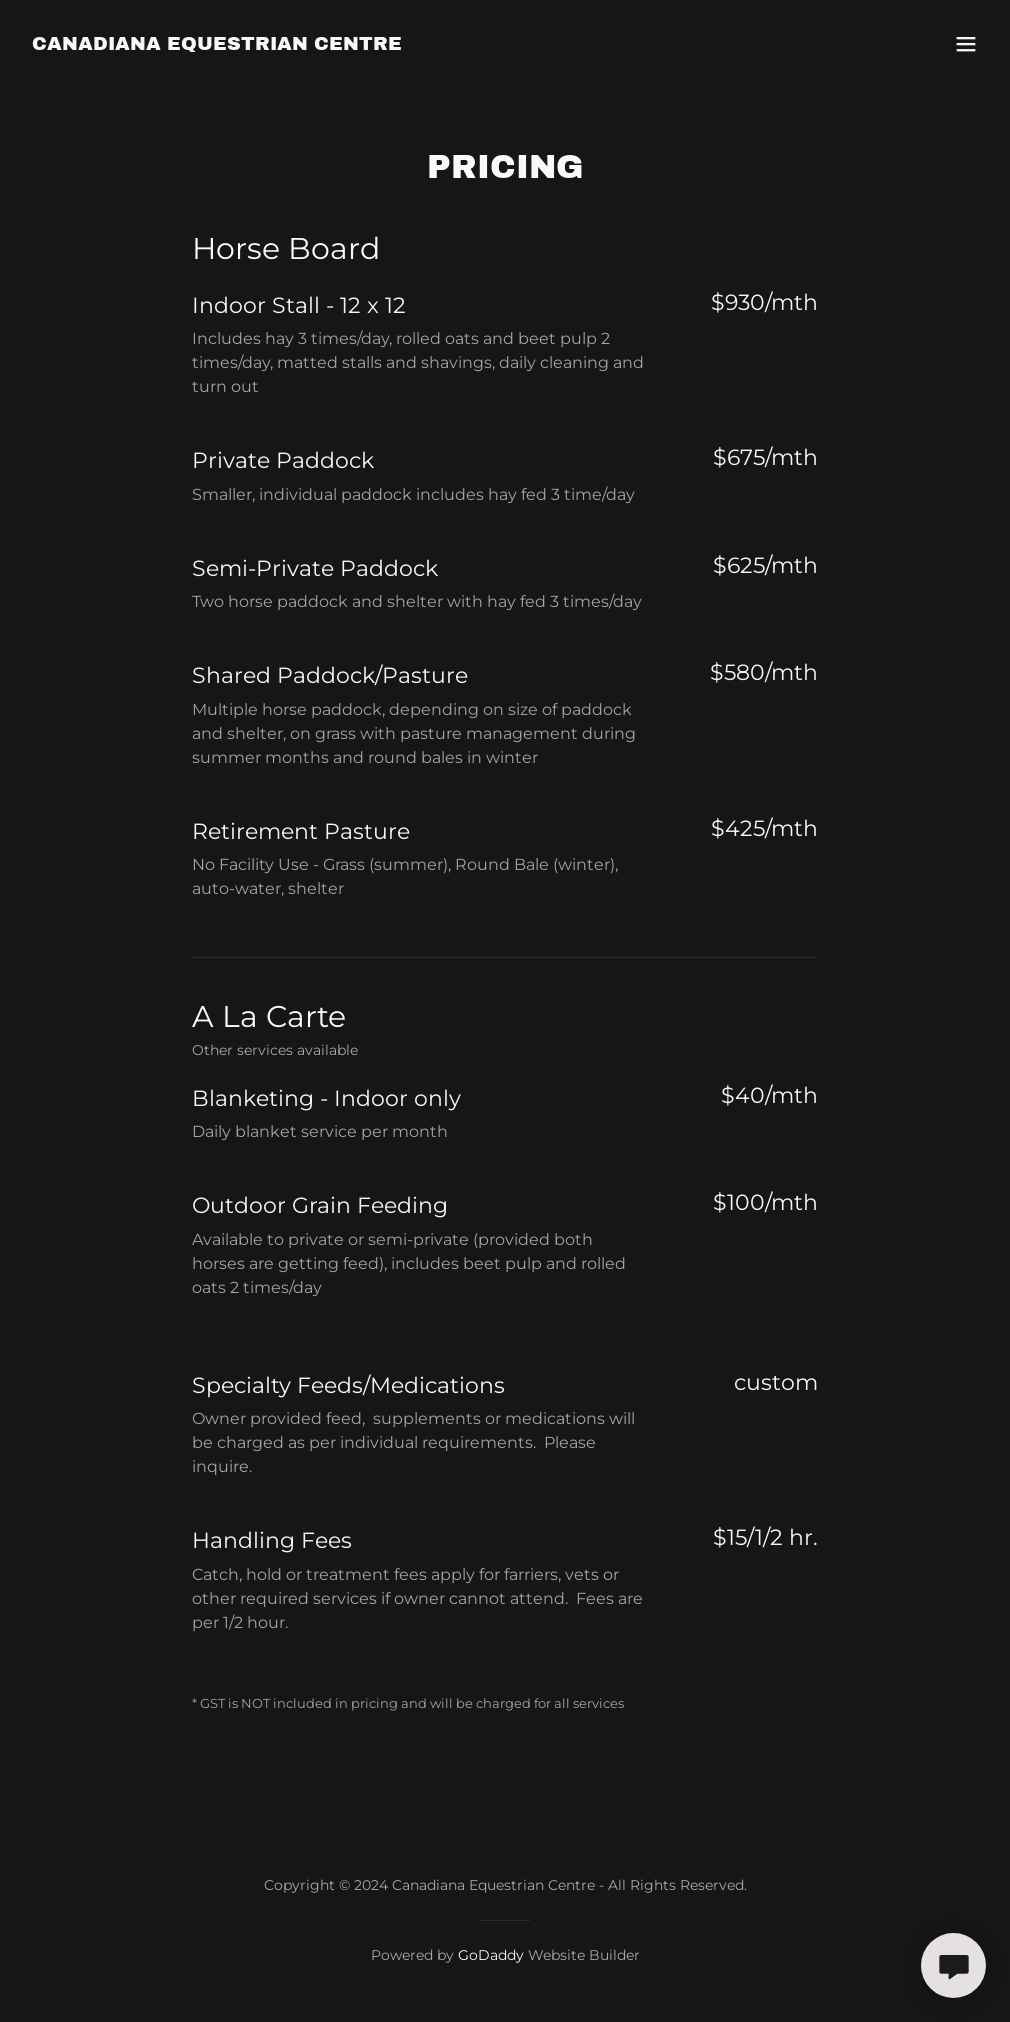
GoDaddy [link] (491, 1955)
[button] (966, 44)
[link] (217, 44)
